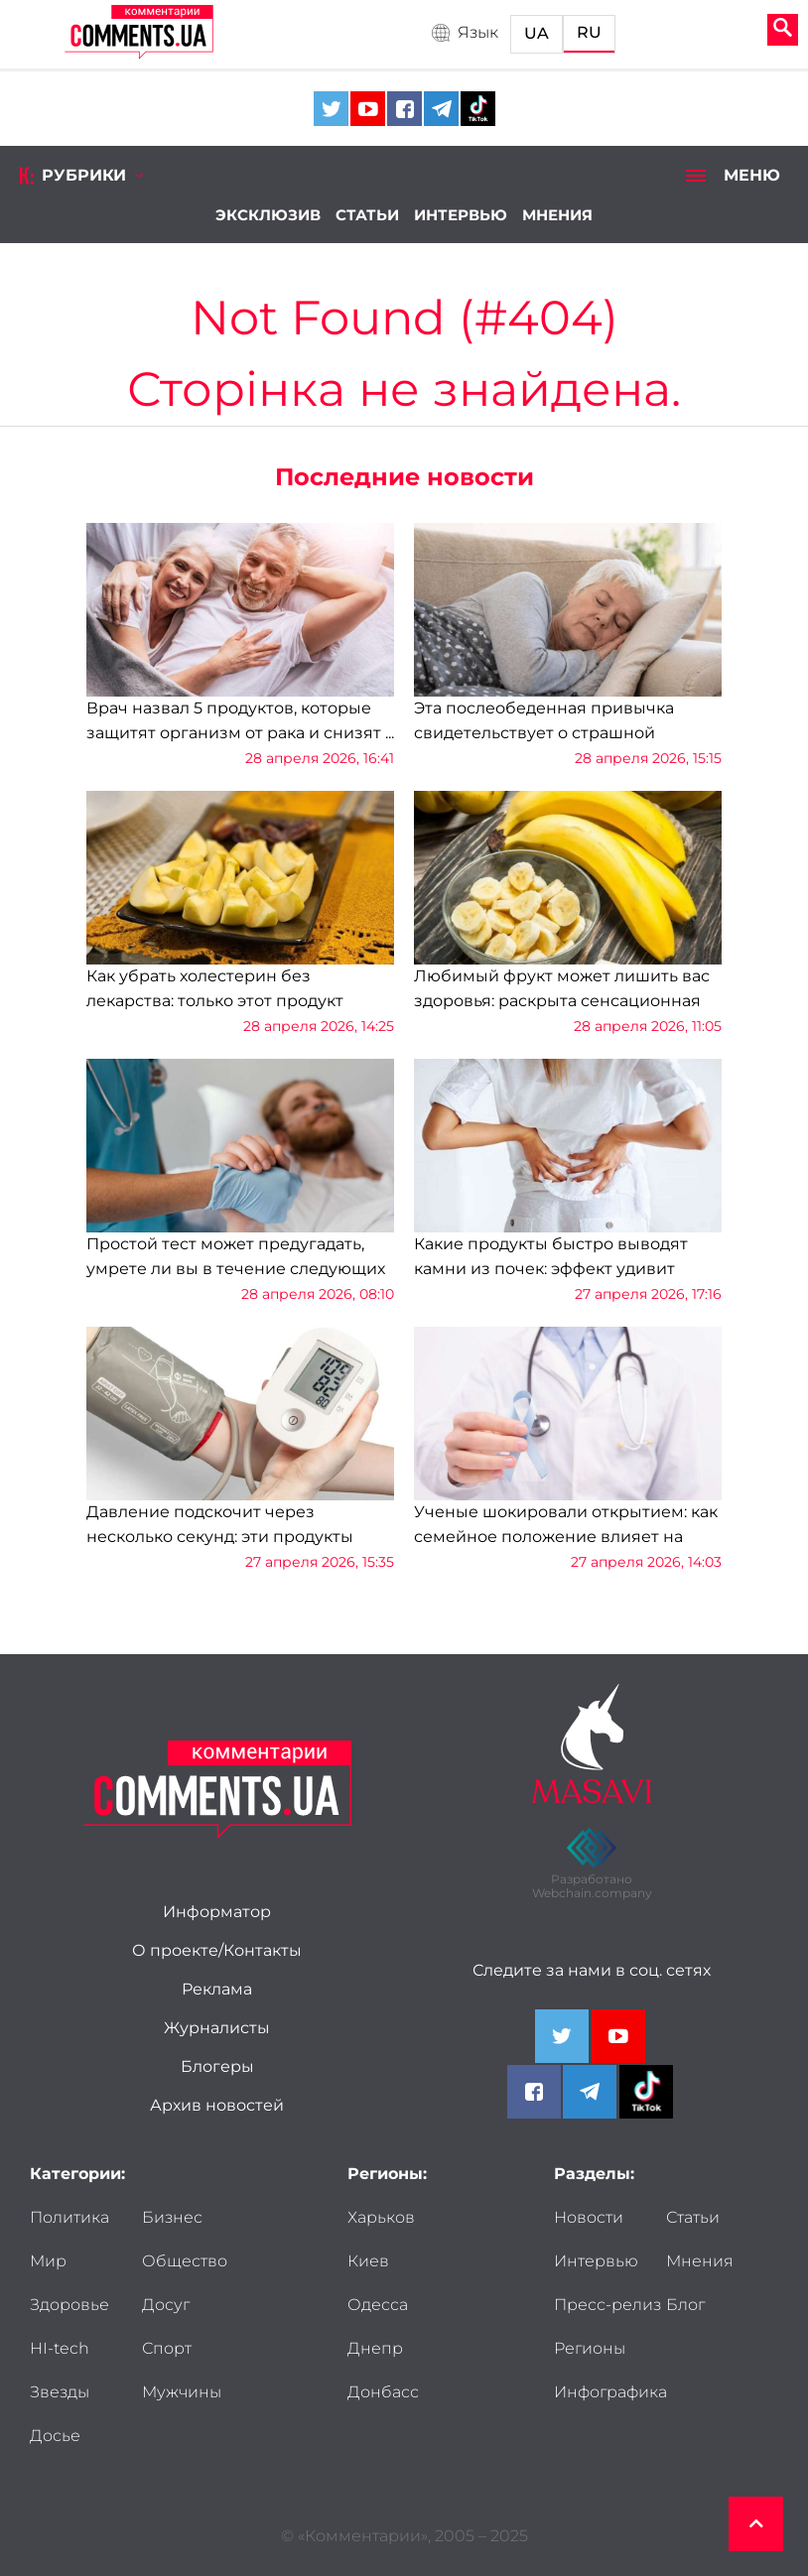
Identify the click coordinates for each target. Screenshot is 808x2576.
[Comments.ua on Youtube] (367, 108)
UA (536, 34)
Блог (685, 2305)
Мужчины (181, 2392)
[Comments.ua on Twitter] (331, 108)
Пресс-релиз (607, 2305)
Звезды (59, 2392)
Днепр (375, 2349)
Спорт (167, 2349)
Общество (184, 2261)
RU (589, 33)
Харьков (381, 2218)
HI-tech (59, 2349)
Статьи (367, 214)
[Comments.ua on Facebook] (404, 108)
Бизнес (172, 2218)
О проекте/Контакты (217, 1951)
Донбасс (383, 2392)
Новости (588, 2218)
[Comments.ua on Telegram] (441, 108)
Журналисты (217, 2028)
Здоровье (69, 2305)
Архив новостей (217, 2106)
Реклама (217, 1989)
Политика (69, 2218)
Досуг (166, 2305)
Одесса (377, 2305)
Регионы (589, 2349)
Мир (48, 2261)
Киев (368, 2261)
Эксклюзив (268, 214)
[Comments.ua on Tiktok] (478, 108)
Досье (55, 2436)
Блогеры (217, 2067)
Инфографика (610, 2392)
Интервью (460, 214)
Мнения (557, 214)
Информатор (217, 1912)
